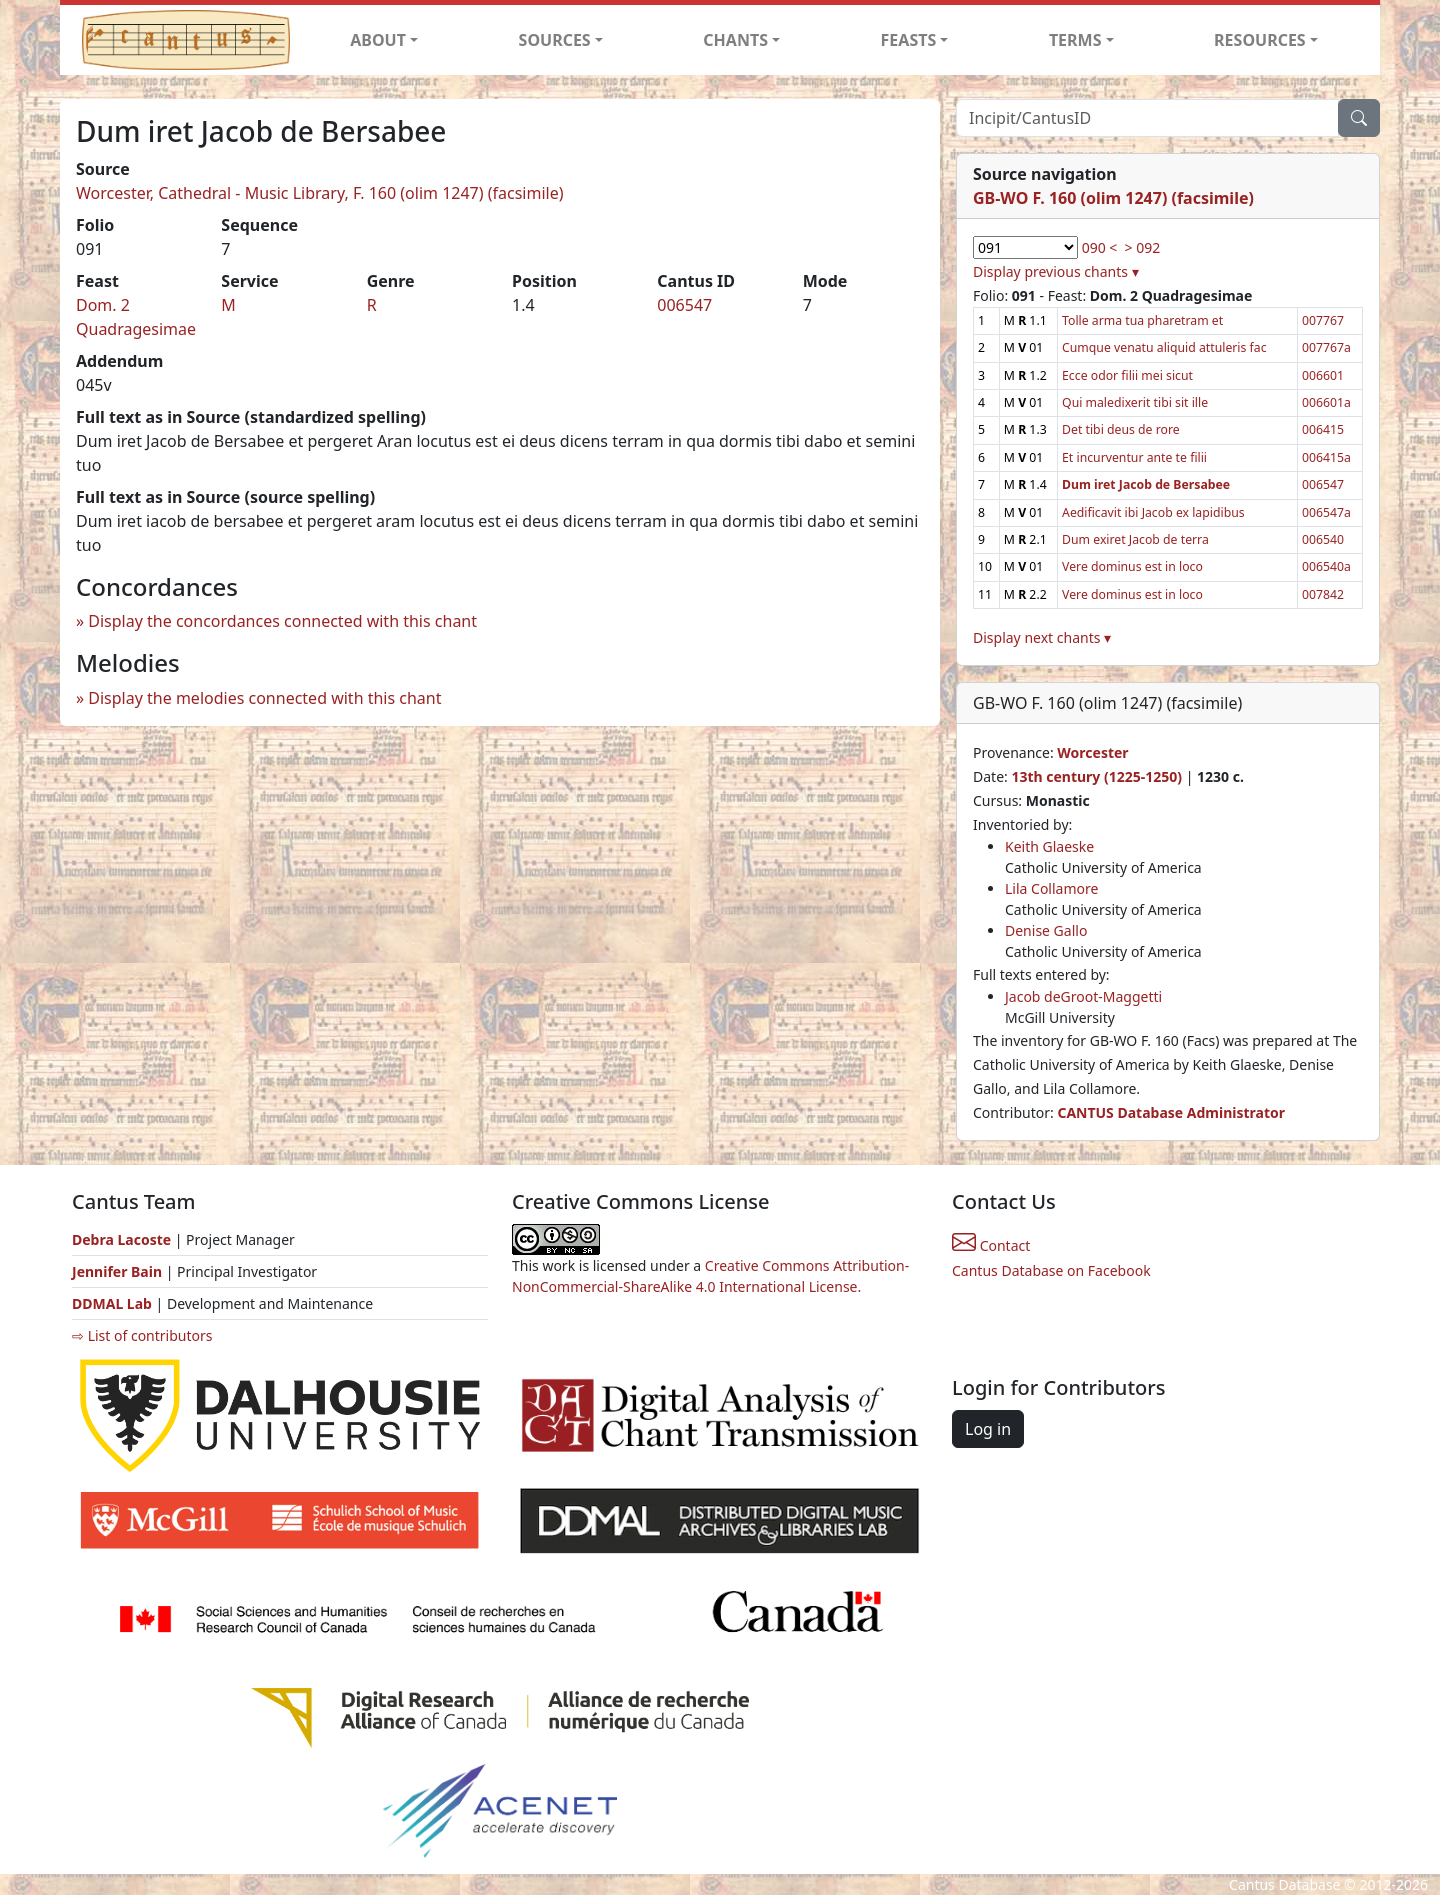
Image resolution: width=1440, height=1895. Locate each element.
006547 (684, 305)
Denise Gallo (1046, 930)
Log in (988, 1429)
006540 (1323, 539)
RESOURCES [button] (1260, 40)
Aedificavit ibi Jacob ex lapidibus (1153, 512)
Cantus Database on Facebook (1051, 1270)
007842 (1323, 594)
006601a (1326, 402)
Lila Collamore (1051, 888)
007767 (1323, 320)
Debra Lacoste (121, 1239)
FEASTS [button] (909, 40)
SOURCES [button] (555, 40)
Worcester (1092, 752)
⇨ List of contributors (142, 1335)
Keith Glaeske (1049, 846)
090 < (1100, 247)
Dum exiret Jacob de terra (1135, 539)
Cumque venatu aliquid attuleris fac (1164, 347)
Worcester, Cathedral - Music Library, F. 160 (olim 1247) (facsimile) (320, 193)
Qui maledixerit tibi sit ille (1135, 402)
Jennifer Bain (119, 1271)
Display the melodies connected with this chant (264, 698)
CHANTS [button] (735, 40)
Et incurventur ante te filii (1134, 457)
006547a (1326, 512)
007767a (1326, 347)
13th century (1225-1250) (1096, 776)
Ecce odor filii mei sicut (1127, 375)
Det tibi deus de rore (1121, 429)
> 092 (1143, 247)
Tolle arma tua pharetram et (1142, 320)
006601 (1323, 375)
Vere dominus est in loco (1132, 566)
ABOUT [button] (378, 40)
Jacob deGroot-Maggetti (1083, 996)
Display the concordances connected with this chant (282, 621)
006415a (1326, 457)
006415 (1323, 429)
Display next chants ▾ (1042, 637)
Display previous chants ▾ (1056, 271)
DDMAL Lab (112, 1303)
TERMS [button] (1075, 40)
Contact (991, 1245)
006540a (1326, 566)
